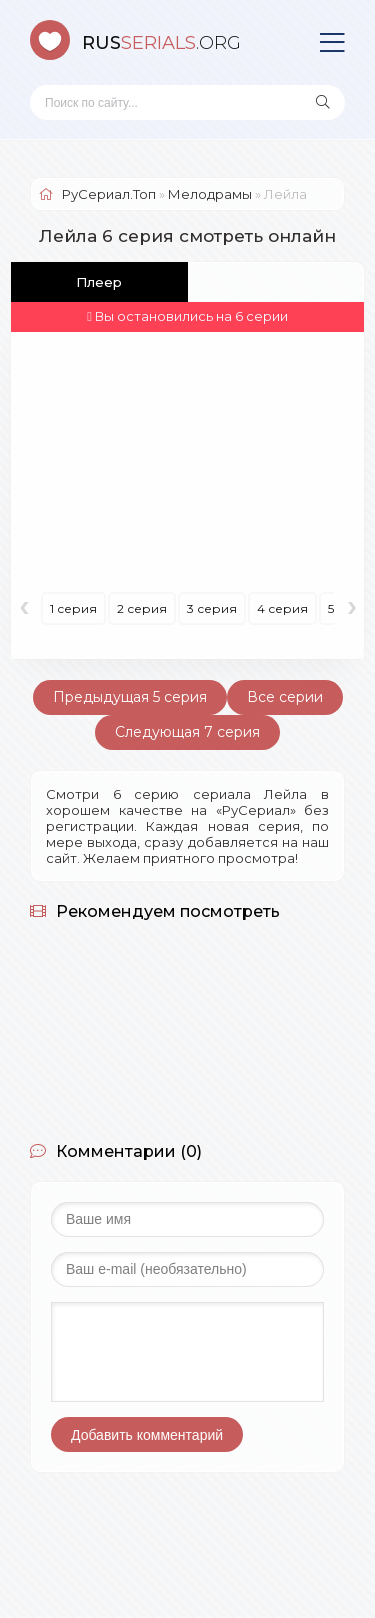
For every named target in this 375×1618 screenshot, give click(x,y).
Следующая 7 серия (187, 732)
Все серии (285, 697)
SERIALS (161, 43)
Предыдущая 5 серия (130, 697)
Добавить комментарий (147, 1435)
